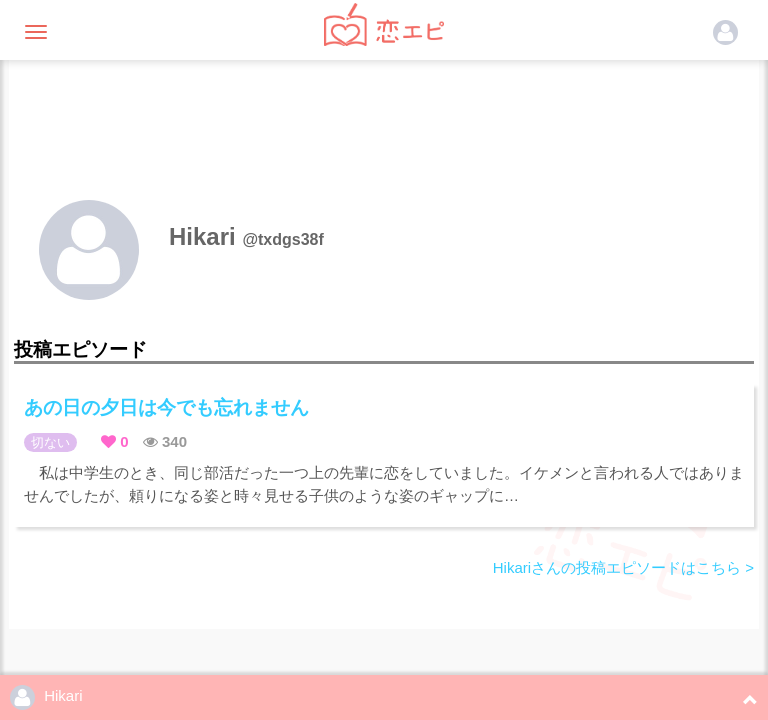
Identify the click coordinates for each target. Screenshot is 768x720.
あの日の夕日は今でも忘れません (166, 407)
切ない (50, 442)
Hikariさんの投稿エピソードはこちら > (623, 567)
